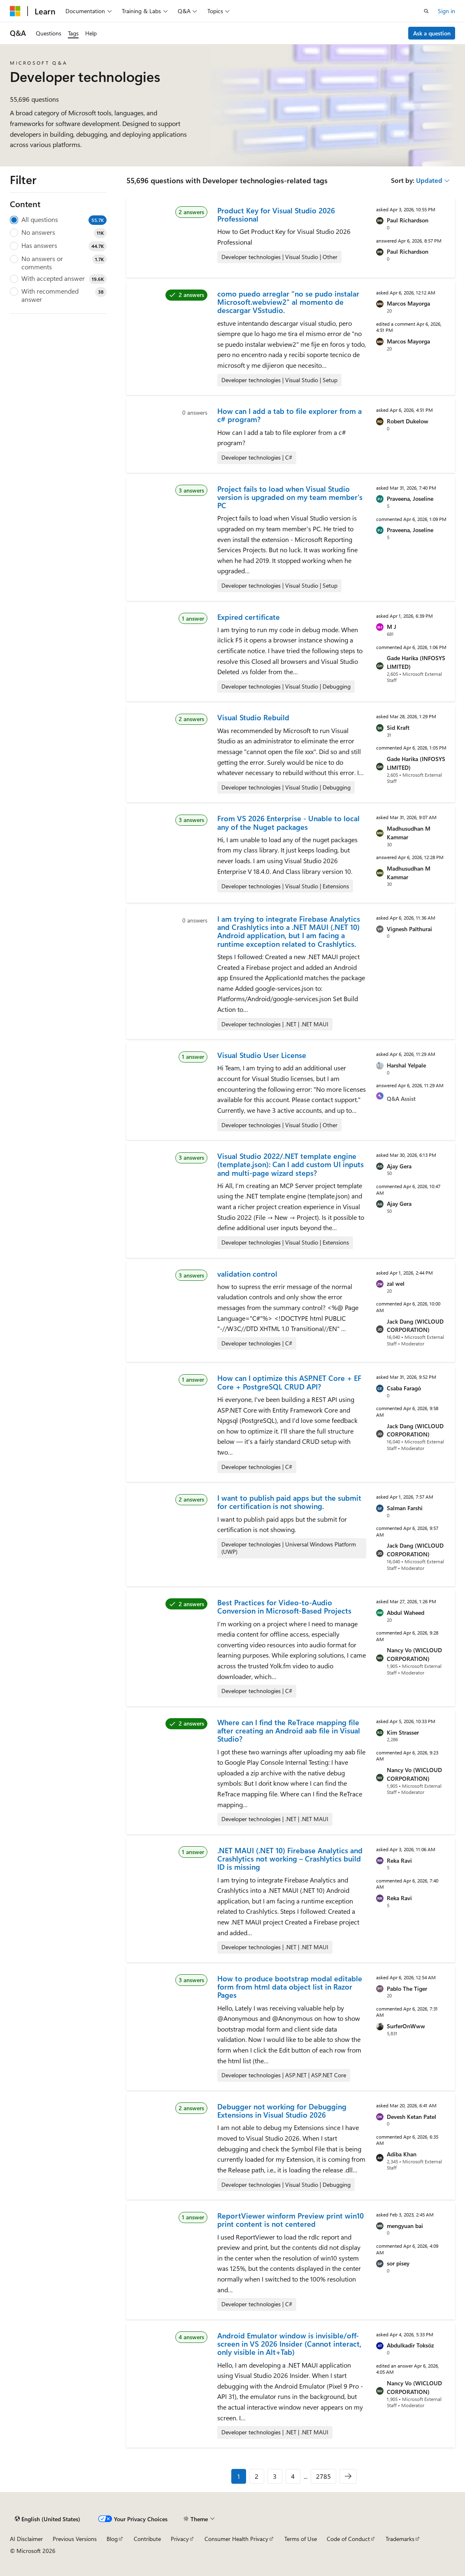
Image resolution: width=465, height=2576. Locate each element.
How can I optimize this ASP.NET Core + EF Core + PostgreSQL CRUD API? (289, 1382)
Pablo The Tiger (407, 1988)
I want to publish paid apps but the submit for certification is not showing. (289, 1502)
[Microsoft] (15, 11)
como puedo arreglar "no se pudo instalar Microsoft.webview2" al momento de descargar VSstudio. (288, 302)
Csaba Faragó (404, 1388)
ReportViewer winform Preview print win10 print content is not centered (290, 2220)
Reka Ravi (399, 1860)
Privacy (180, 2539)
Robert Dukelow (407, 421)
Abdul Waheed (405, 1612)
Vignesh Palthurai (409, 929)
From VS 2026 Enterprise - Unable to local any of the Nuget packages (288, 822)
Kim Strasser (403, 1732)
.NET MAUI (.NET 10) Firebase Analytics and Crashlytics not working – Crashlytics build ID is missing (290, 1858)
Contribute (147, 2539)
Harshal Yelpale (406, 1065)
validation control (247, 1274)
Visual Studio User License (261, 1055)
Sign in (446, 11)
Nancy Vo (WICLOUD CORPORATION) (414, 1654)
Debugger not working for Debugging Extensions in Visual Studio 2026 (281, 2111)
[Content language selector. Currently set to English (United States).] (47, 2518)
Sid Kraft (398, 727)
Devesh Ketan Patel (411, 2117)
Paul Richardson (407, 220)
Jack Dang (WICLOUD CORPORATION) (415, 1325)
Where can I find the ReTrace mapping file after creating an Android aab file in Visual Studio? (288, 1730)
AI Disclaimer (26, 2539)
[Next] (348, 2476)
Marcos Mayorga (408, 303)
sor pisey (398, 2263)
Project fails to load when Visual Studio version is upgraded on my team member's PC (290, 497)
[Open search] (426, 11)
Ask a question (432, 33)
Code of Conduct (348, 2539)
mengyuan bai (405, 2226)
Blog (112, 2539)
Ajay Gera (399, 1166)
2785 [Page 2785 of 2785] (323, 2476)
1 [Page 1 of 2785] (238, 2476)
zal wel (396, 1283)
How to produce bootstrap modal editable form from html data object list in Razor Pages (289, 1986)
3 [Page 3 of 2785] (275, 2476)
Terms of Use (300, 2539)
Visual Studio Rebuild (253, 717)
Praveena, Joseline (410, 498)
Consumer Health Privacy (236, 2539)
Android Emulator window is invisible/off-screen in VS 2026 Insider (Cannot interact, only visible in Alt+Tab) (289, 2344)
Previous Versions (75, 2539)
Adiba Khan (401, 2154)
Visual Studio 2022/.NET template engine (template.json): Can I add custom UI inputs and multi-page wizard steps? (290, 1164)
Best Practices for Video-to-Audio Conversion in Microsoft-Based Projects (284, 1606)
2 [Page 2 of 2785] (256, 2476)
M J (391, 627)
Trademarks (400, 2539)
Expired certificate (248, 617)
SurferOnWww (406, 2026)
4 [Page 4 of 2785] (293, 2476)
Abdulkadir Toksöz (410, 2345)
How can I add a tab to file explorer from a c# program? (289, 415)
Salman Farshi (405, 1508)
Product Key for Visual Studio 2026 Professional (276, 215)
